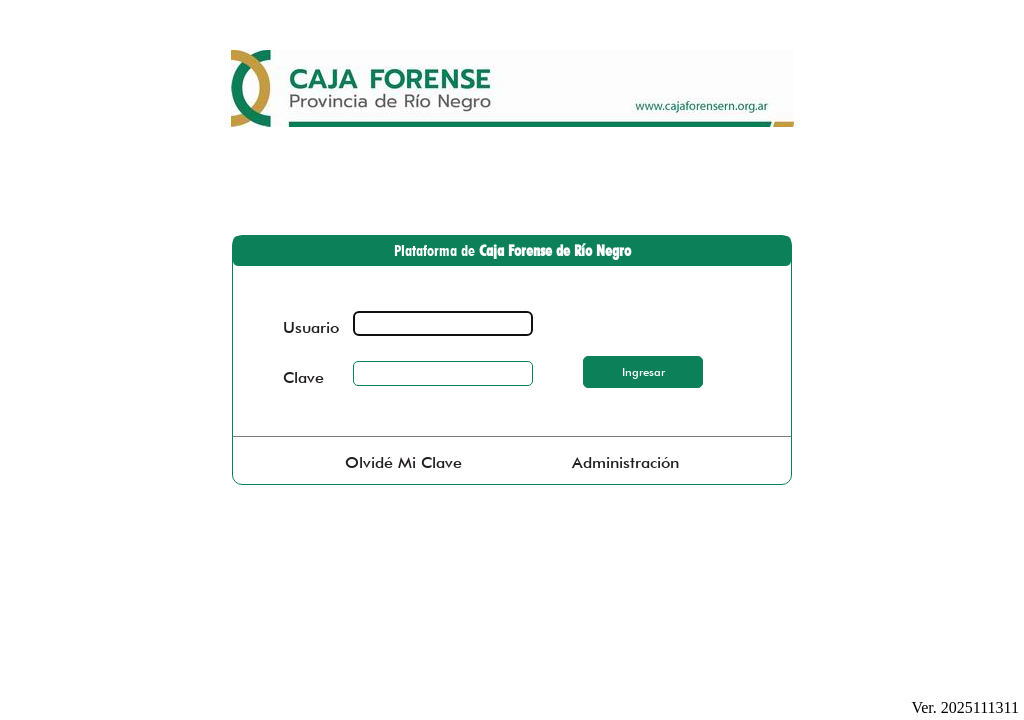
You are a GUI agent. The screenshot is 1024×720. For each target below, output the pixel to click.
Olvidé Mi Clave (403, 462)
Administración (625, 462)
